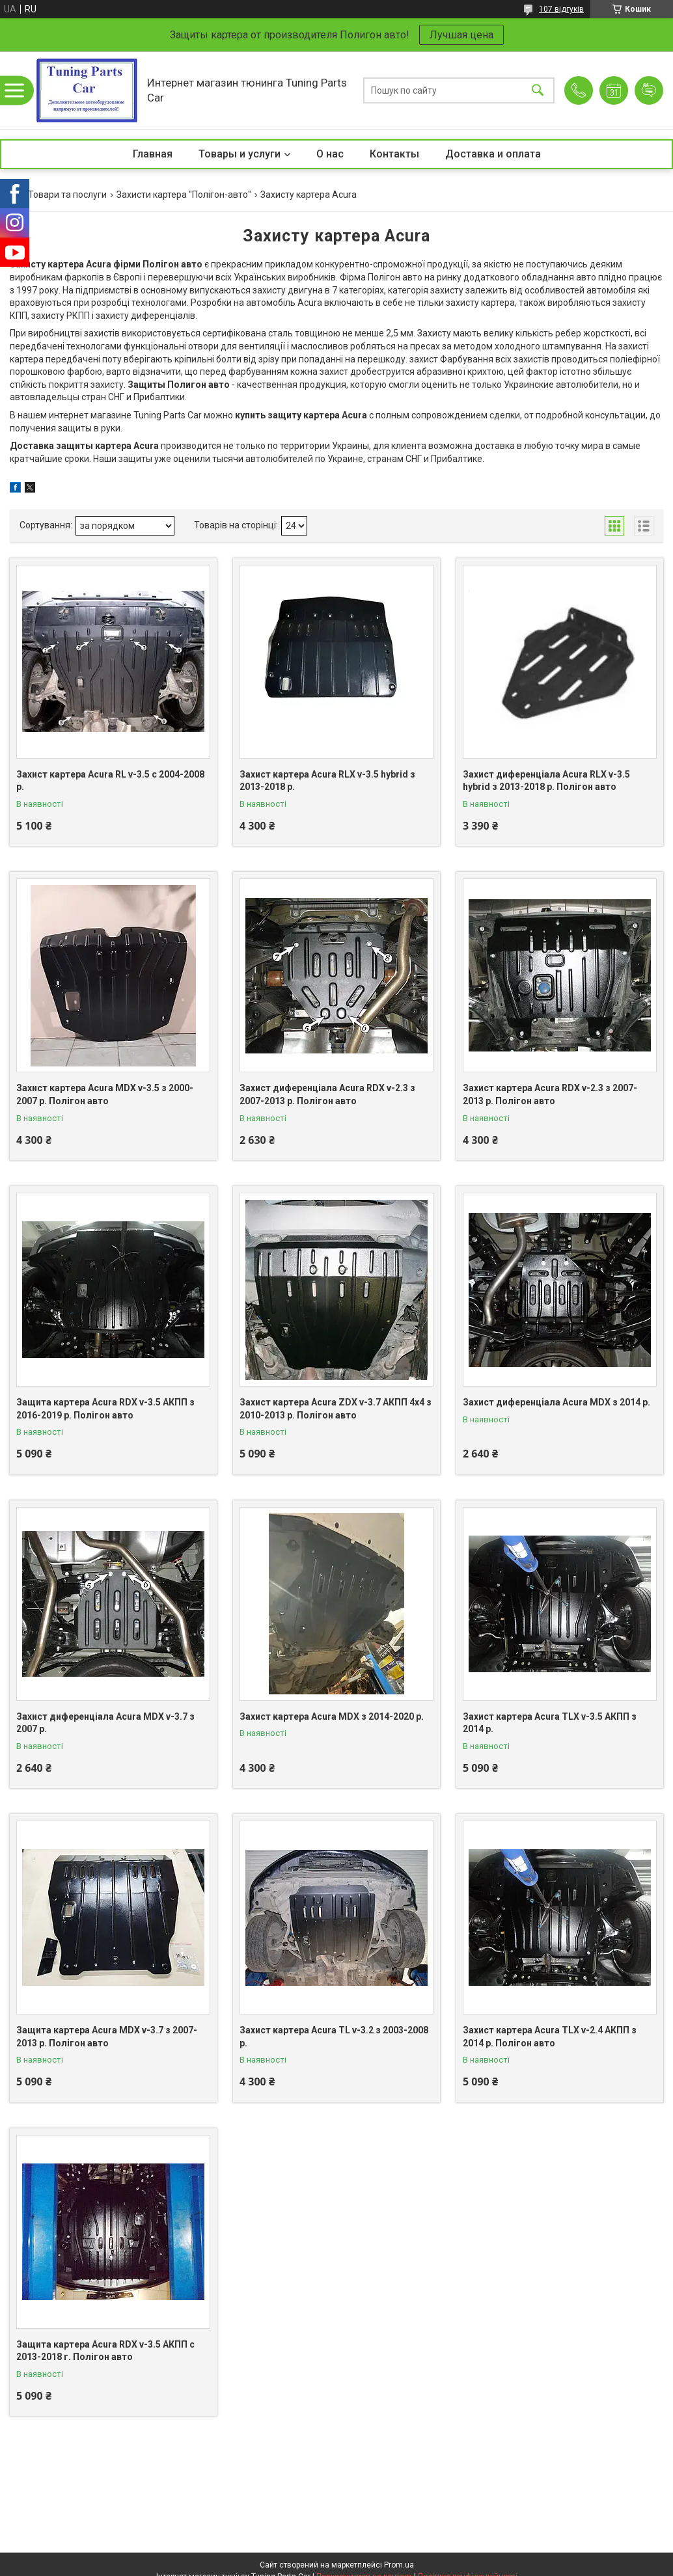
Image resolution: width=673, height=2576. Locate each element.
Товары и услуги (240, 154)
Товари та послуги (67, 194)
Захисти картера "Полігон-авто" (184, 194)
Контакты (394, 154)
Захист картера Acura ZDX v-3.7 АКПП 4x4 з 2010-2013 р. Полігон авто (336, 1408)
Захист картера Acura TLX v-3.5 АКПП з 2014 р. (550, 1723)
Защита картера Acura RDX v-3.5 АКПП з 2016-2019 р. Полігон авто (105, 1408)
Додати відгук (649, 90)
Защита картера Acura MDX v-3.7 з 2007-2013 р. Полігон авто (106, 2036)
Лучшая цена (461, 35)
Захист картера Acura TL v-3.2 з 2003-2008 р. (334, 2036)
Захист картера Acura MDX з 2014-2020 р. (332, 1716)
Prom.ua (399, 2564)
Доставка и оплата (493, 154)
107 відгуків (561, 9)
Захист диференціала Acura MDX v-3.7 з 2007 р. (105, 1723)
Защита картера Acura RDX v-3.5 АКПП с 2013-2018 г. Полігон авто (105, 2351)
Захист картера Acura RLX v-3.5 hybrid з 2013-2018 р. (327, 781)
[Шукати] (537, 90)
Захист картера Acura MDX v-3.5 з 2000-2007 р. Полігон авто (104, 1094)
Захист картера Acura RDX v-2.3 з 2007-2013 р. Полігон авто (550, 1094)
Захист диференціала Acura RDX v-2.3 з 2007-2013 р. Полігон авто (327, 1094)
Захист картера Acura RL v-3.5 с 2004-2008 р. (110, 781)
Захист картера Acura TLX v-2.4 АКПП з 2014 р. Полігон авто (550, 2036)
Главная (152, 154)
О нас (330, 154)
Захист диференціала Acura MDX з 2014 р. (556, 1402)
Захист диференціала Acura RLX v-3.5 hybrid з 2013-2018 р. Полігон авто (546, 781)
